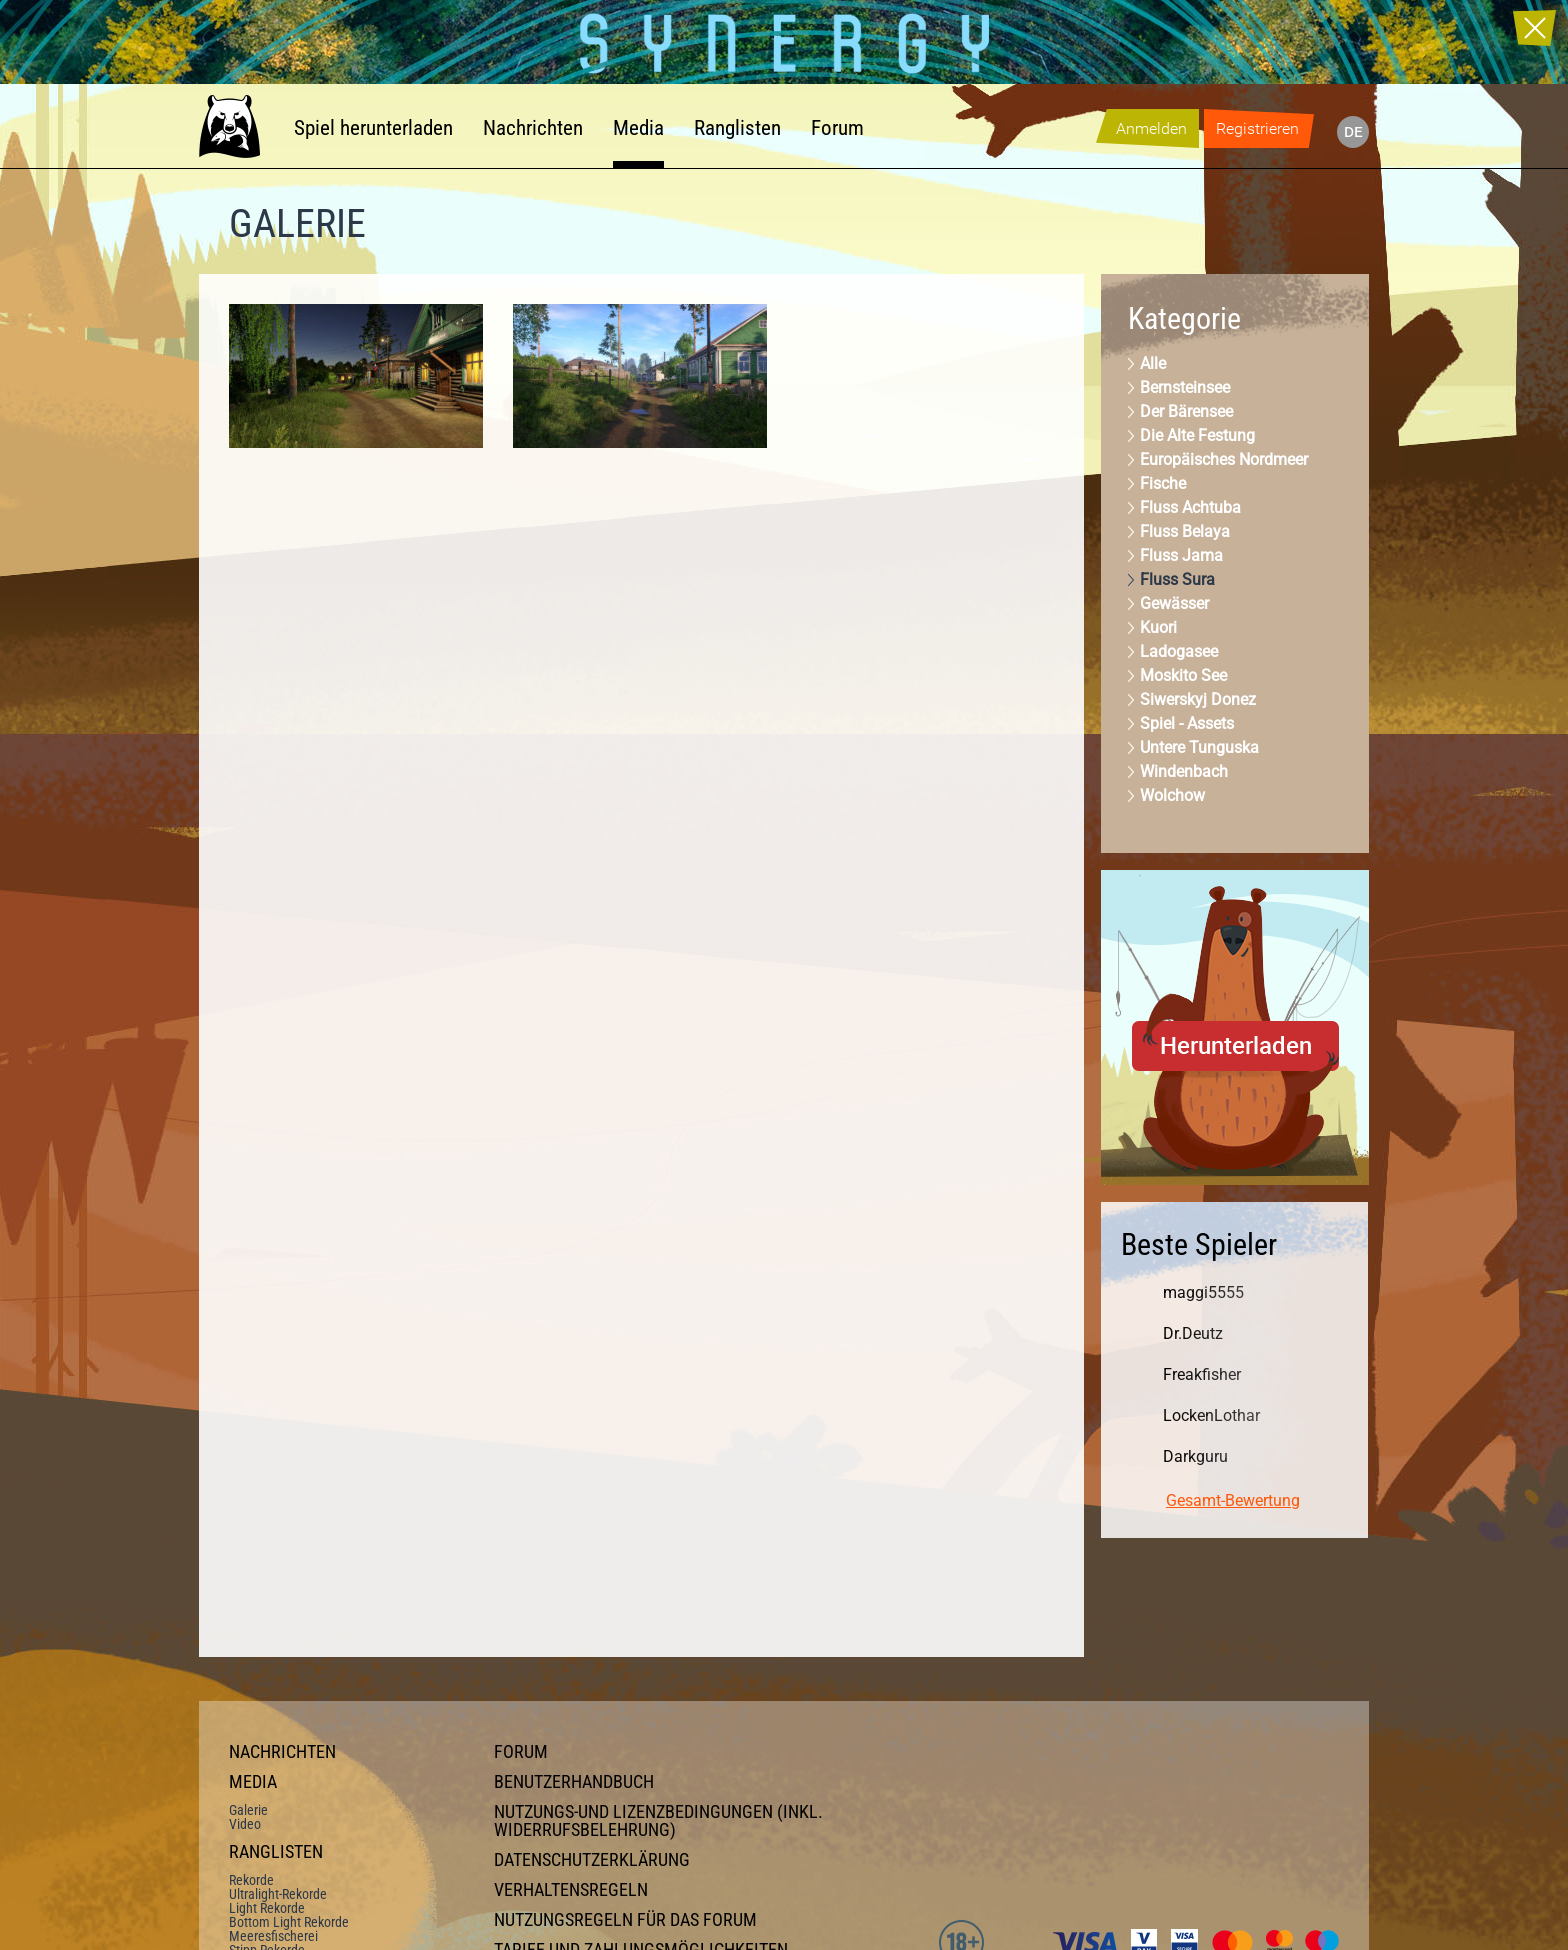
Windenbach (1184, 771)
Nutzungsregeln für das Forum (625, 1920)
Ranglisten (737, 128)
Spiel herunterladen (373, 128)
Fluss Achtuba (1190, 507)
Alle (1153, 363)
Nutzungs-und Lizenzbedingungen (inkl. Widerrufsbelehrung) (658, 1821)
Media (638, 128)
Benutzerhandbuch (574, 1782)
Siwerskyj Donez (1198, 699)
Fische (1163, 483)
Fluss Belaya (1185, 531)
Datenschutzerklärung (592, 1860)
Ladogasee (1179, 651)
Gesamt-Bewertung (1233, 1500)
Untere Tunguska (1199, 747)
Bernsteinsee (1185, 387)
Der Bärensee (1186, 411)
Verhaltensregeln (571, 1890)
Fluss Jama (1181, 555)
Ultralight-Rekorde (278, 1894)
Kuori (1158, 627)
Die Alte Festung (1197, 435)
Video (245, 1824)
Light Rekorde (267, 1908)
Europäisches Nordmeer (1224, 459)
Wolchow (1172, 795)
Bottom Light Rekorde (289, 1922)
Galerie (248, 1810)
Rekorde (251, 1880)
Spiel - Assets (1187, 723)
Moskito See (1183, 675)
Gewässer (1174, 603)
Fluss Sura (1177, 579)
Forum (837, 128)
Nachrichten (533, 128)
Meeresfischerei (273, 1936)
